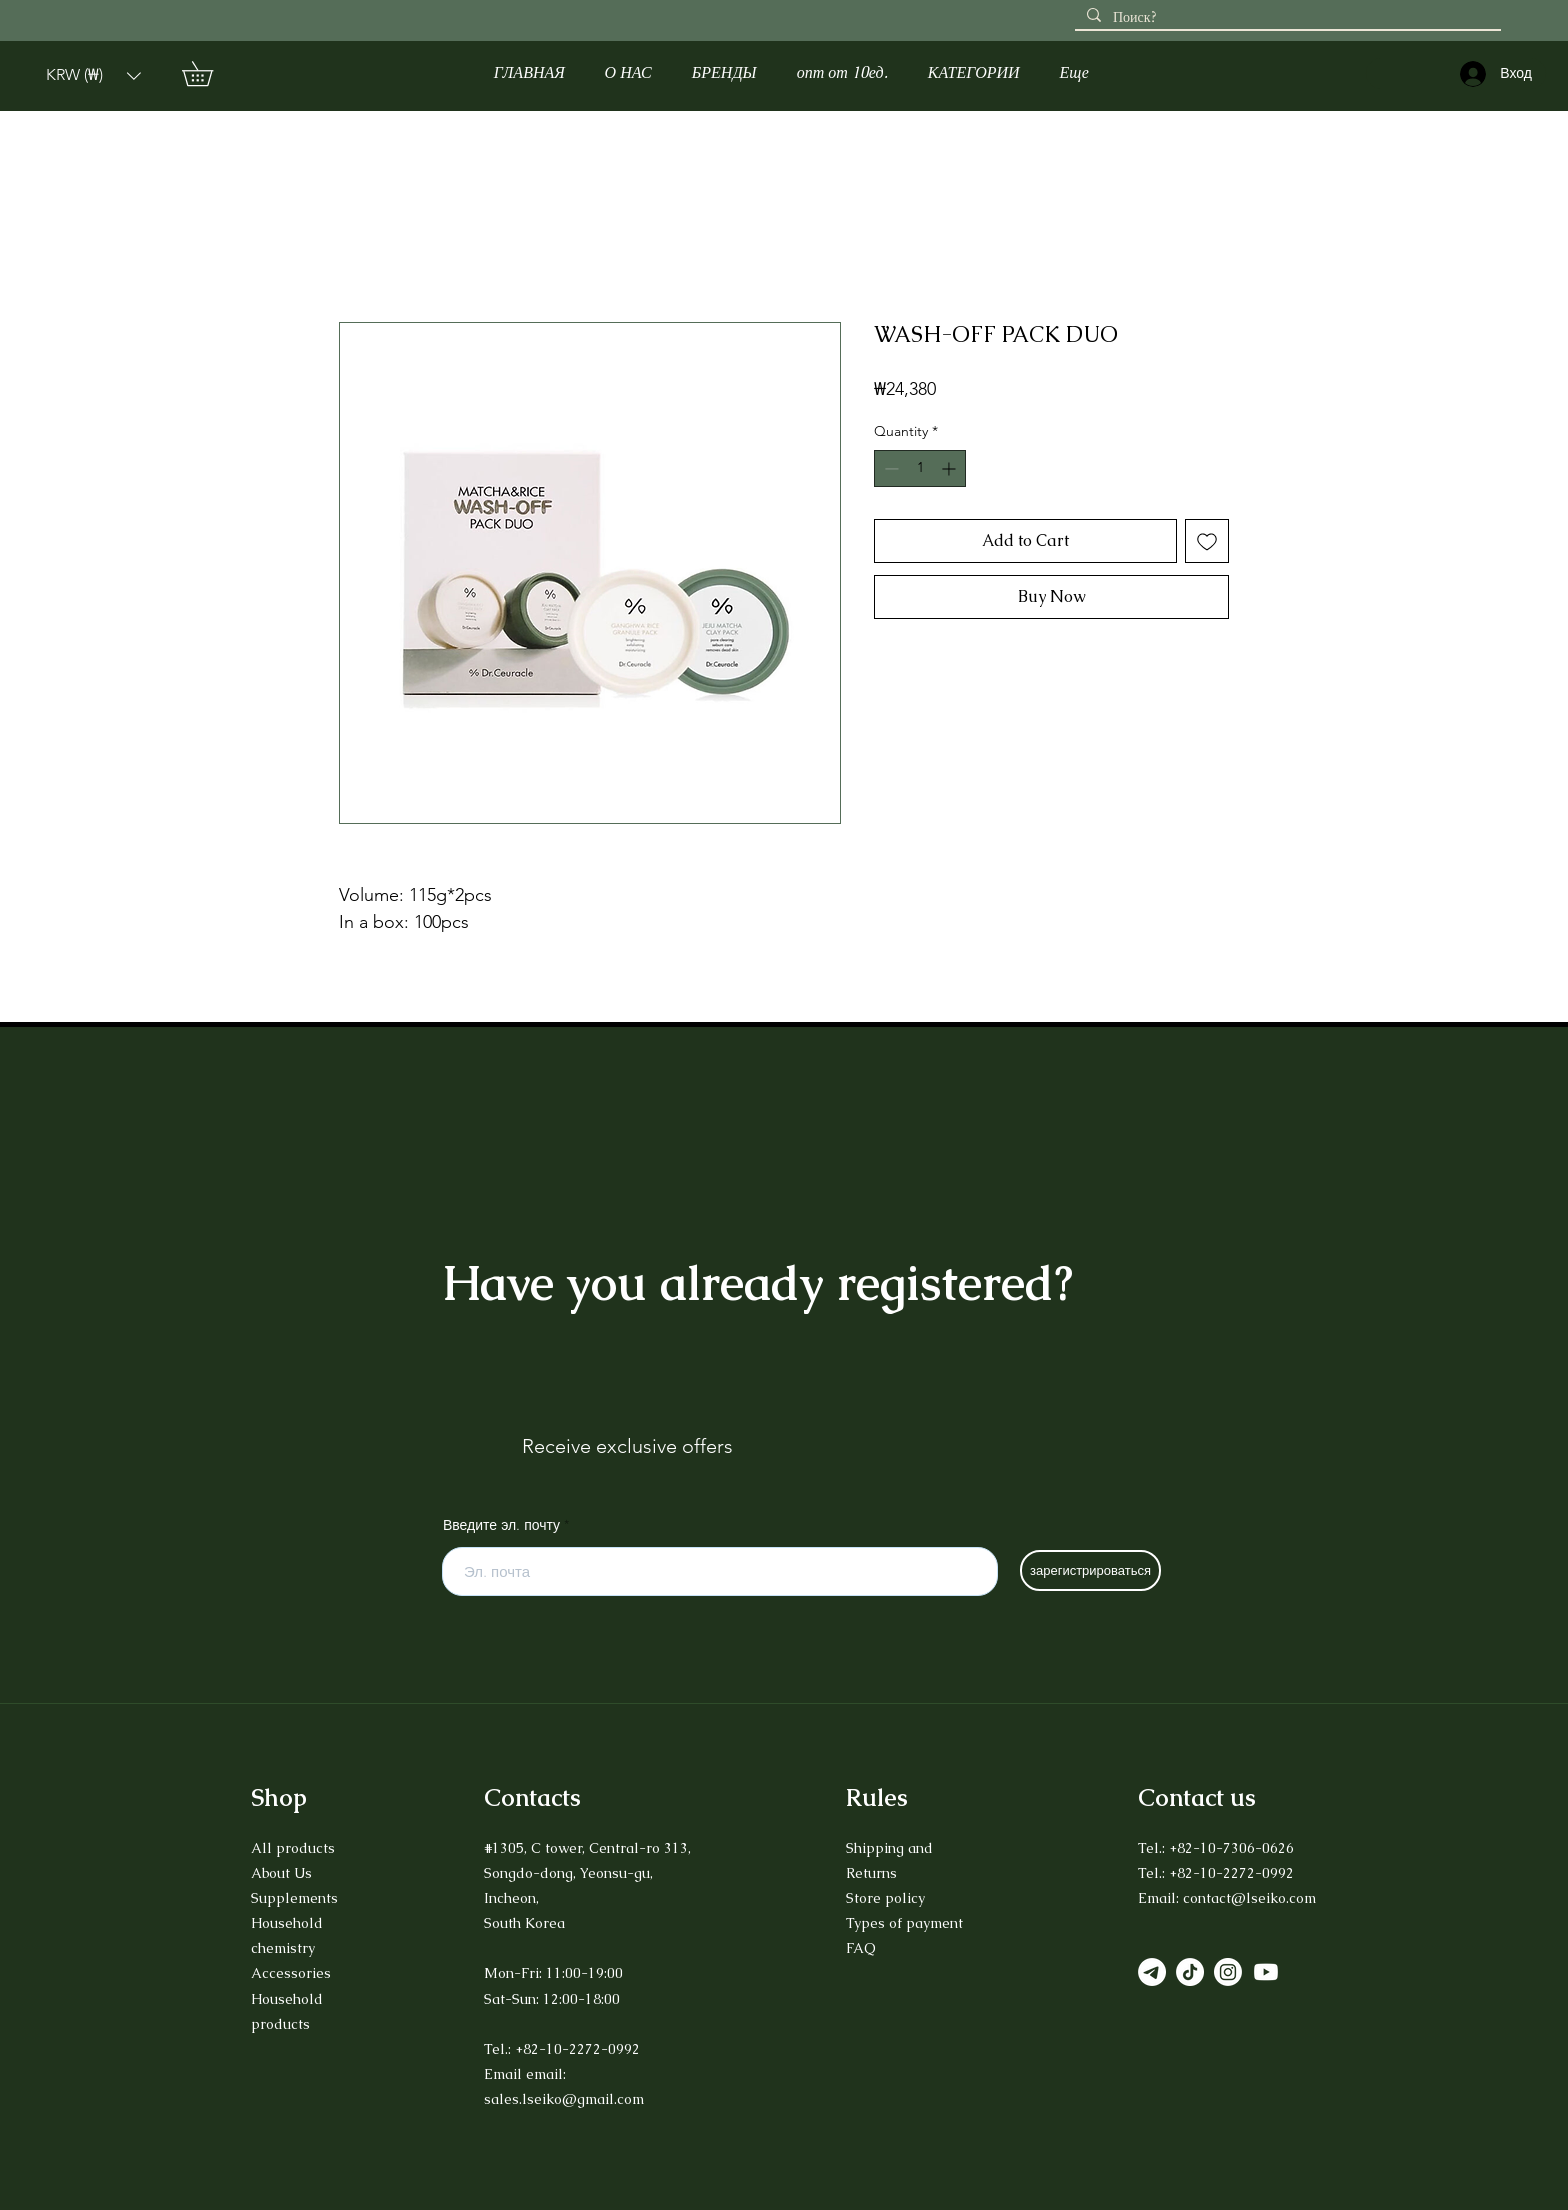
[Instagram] (1228, 1972)
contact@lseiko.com (1249, 1898)
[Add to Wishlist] (1207, 541)
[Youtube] (1266, 1972)
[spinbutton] (920, 468)
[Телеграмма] (1152, 1972)
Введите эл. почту (501, 1525)
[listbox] (93, 75)
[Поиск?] (1286, 18)
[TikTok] (1190, 1972)
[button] (93, 75)
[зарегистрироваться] (1090, 1570)
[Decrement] (889, 468)
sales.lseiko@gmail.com (564, 2099)
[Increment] (950, 468)
